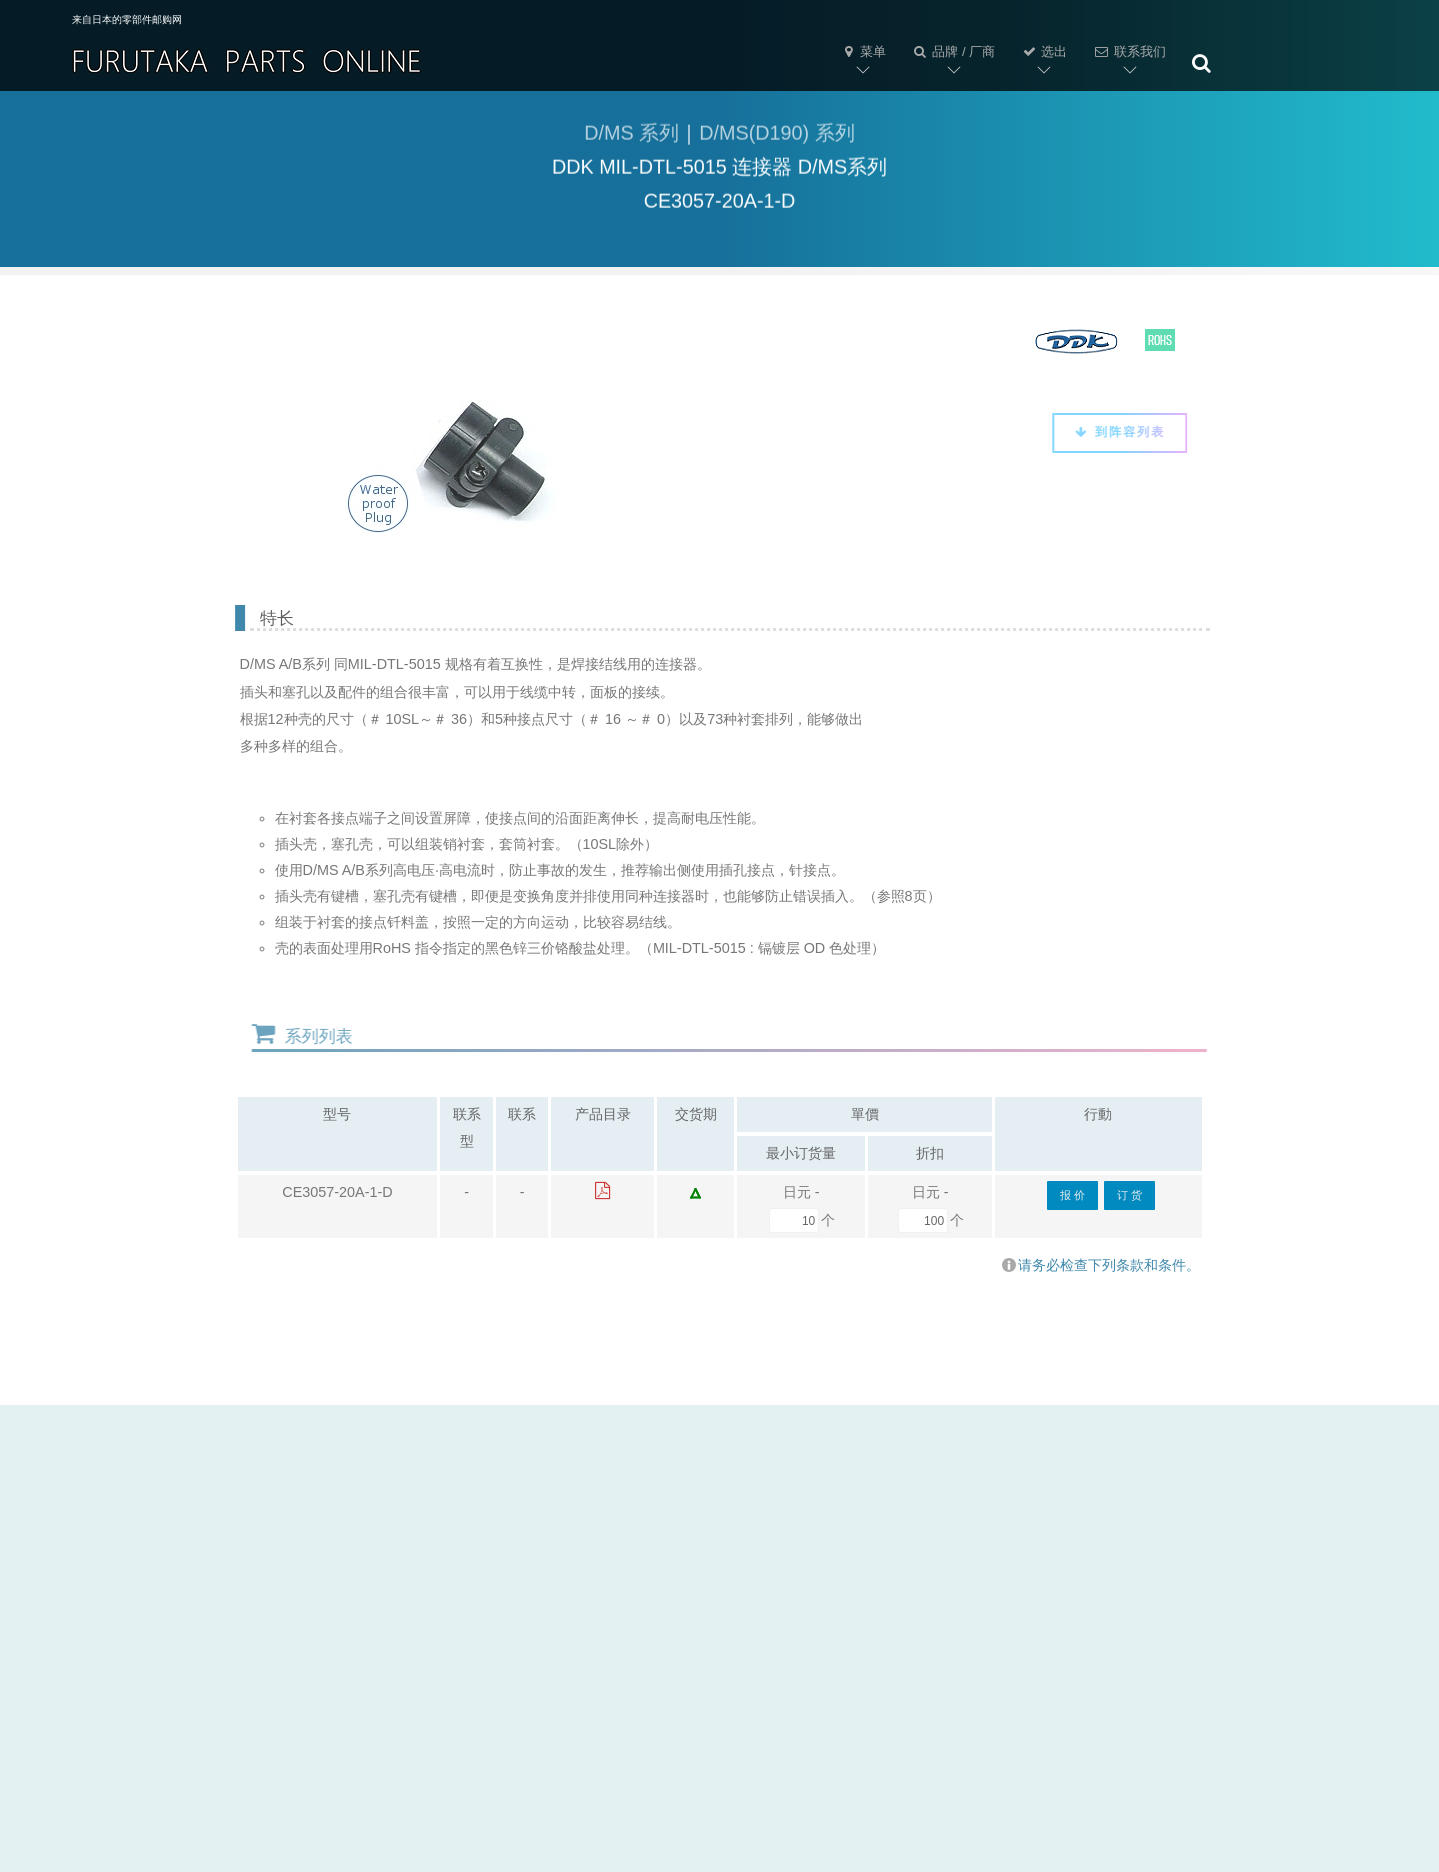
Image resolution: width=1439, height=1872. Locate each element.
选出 (1044, 51)
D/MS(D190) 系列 (776, 136)
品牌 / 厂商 (953, 51)
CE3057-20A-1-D (337, 1192)
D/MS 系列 (631, 136)
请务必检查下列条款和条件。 (1101, 1265)
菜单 (863, 51)
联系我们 (1129, 51)
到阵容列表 (1112, 432)
